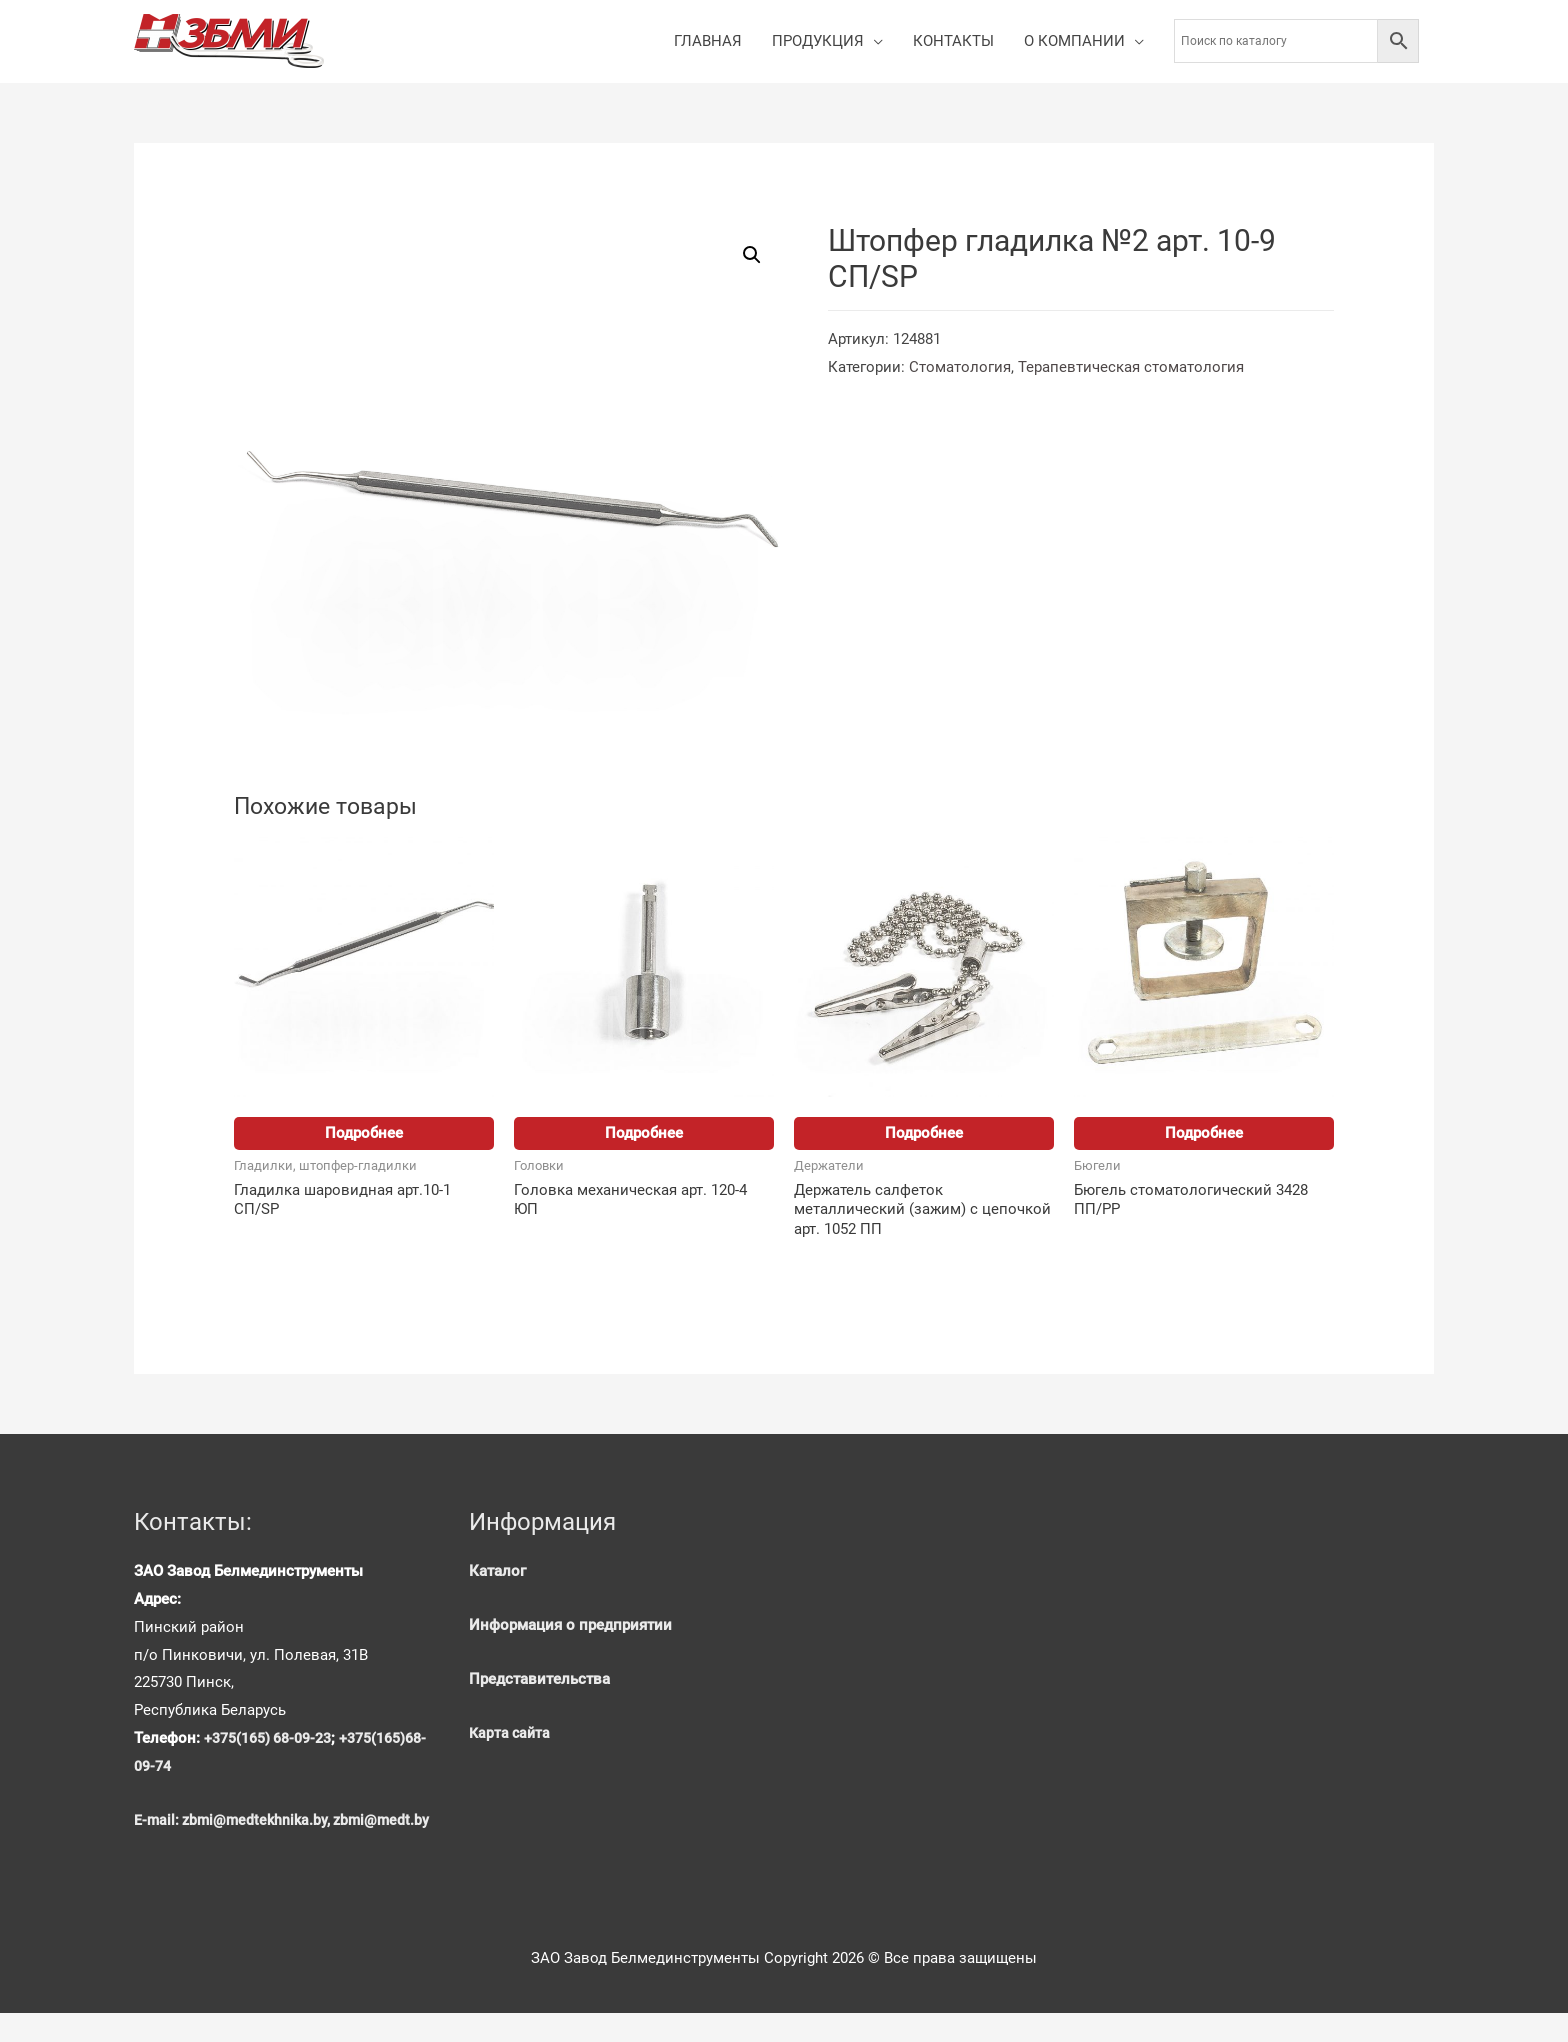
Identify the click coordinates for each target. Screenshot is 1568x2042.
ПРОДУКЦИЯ (818, 42)
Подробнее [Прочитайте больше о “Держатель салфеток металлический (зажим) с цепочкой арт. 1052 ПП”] (924, 1134)
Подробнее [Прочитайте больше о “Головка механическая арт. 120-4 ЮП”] (644, 1134)
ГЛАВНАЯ (708, 42)
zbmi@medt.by (183, 1850)
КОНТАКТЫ (953, 42)
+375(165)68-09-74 (202, 1768)
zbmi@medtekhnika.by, (260, 1822)
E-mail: (159, 1822)
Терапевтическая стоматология (1131, 368)
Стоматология (960, 368)
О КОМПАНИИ (1074, 42)
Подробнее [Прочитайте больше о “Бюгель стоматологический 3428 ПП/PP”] (1204, 1134)
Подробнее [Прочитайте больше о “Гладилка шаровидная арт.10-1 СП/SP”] (364, 1134)
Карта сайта (511, 1735)
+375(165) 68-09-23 (274, 1740)
